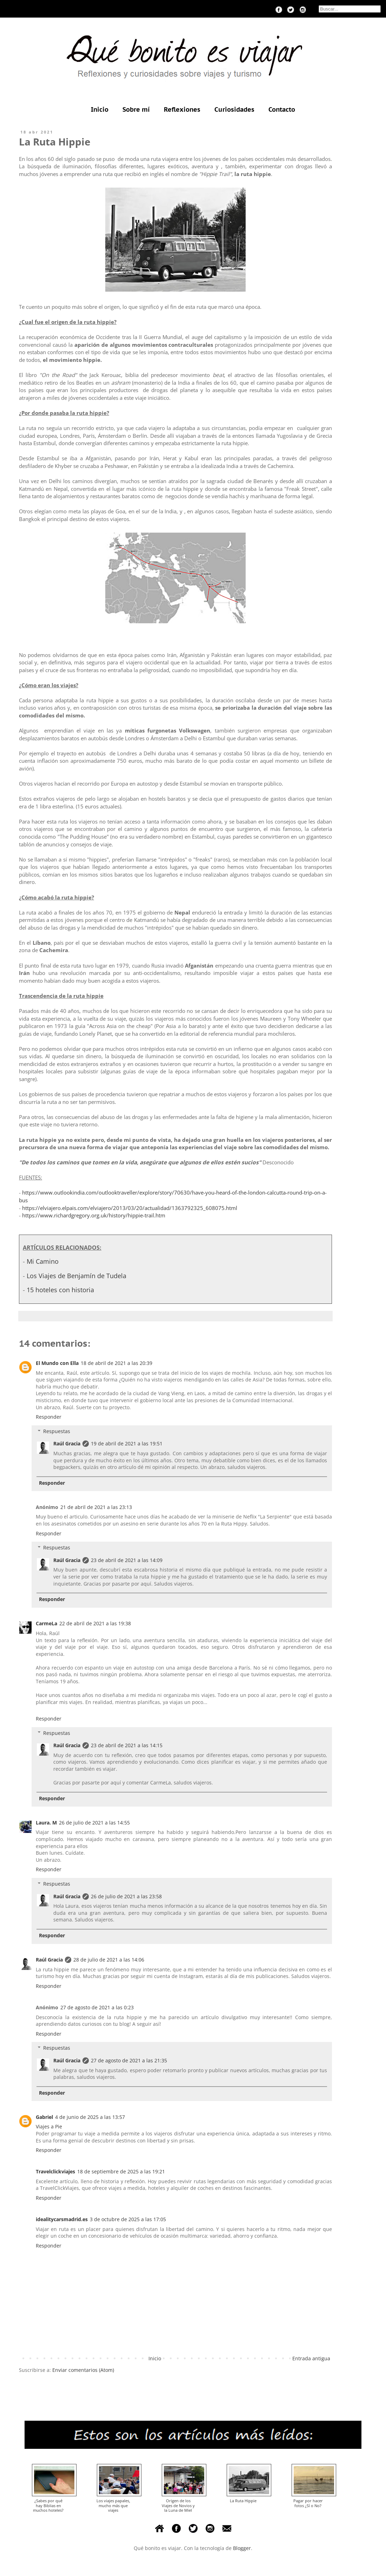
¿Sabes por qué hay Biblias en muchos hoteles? (48, 2505)
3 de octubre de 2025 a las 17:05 (128, 2219)
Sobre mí (136, 109)
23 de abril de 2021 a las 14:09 (126, 1560)
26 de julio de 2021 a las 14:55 (94, 1822)
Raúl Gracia (66, 1443)
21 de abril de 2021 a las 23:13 (96, 1507)
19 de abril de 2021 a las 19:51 (126, 1443)
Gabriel (44, 2117)
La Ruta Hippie (243, 2500)
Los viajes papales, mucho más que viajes (113, 2505)
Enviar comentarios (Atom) (83, 2370)
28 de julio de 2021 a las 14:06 (108, 1959)
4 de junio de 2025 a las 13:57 (90, 2117)
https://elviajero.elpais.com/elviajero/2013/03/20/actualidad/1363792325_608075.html (129, 1208)
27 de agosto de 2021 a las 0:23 (97, 2007)
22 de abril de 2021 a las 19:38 (95, 1623)
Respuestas (56, 1431)
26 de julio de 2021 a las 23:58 (126, 1896)
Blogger (242, 2548)
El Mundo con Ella (57, 1363)
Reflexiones (182, 109)
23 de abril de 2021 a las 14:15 (126, 1745)
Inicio (99, 109)
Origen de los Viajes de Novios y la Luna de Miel (178, 2505)
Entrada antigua (311, 2358)
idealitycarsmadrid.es (62, 2219)
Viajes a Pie (49, 2126)
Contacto (281, 109)
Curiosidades (234, 109)
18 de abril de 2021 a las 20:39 (116, 1363)
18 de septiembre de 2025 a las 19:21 (121, 2171)
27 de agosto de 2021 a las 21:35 (129, 2060)
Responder (48, 1416)
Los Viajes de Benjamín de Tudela (76, 1275)
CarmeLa (46, 1623)
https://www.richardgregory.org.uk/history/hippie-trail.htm (93, 1215)
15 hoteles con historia (60, 1290)
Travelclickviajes (55, 2171)
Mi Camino (43, 1261)
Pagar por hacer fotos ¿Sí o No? (308, 2503)
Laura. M (46, 1822)
